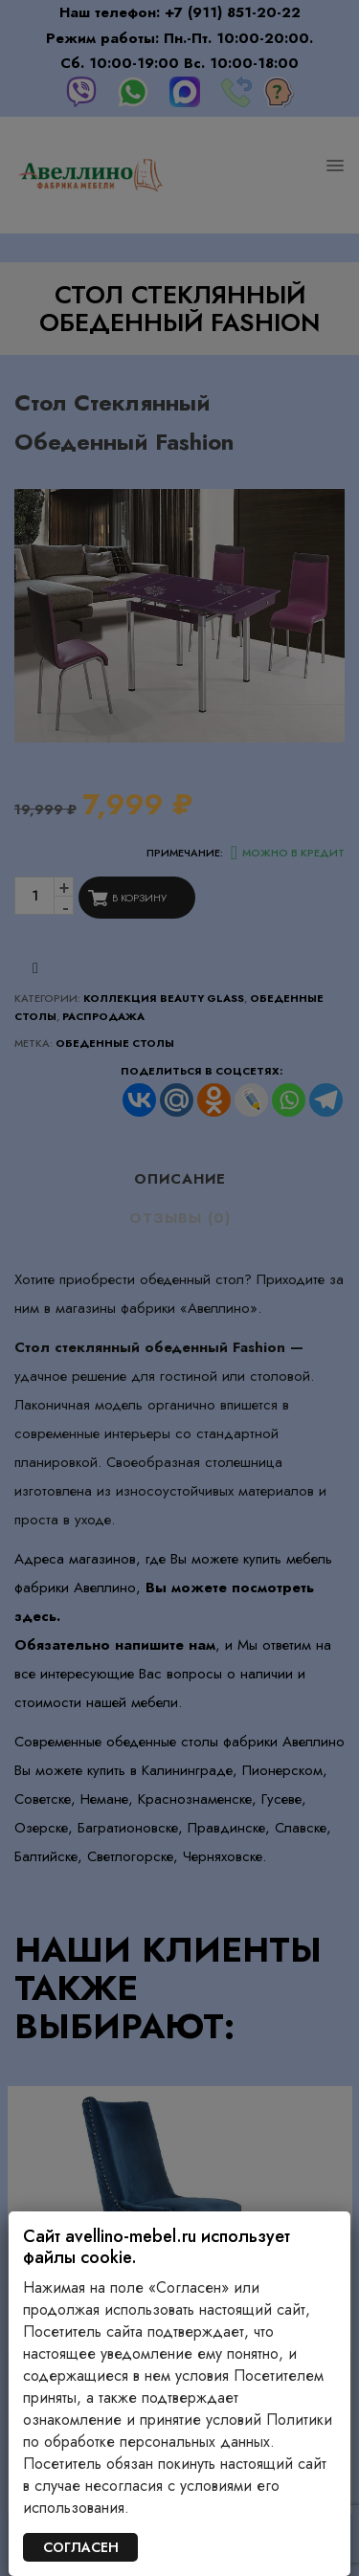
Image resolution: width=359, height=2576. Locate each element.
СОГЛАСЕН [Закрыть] (81, 2547)
